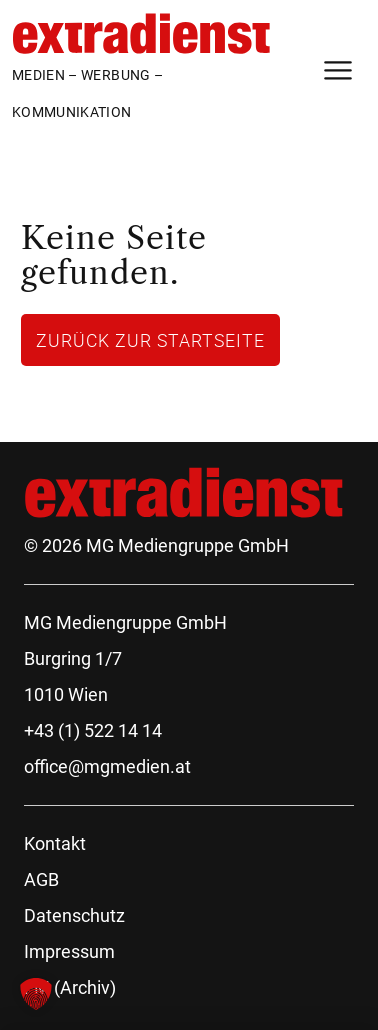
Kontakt (55, 843)
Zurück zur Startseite (150, 340)
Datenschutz (74, 915)
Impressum (69, 951)
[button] (36, 994)
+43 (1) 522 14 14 (93, 730)
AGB (41, 879)
